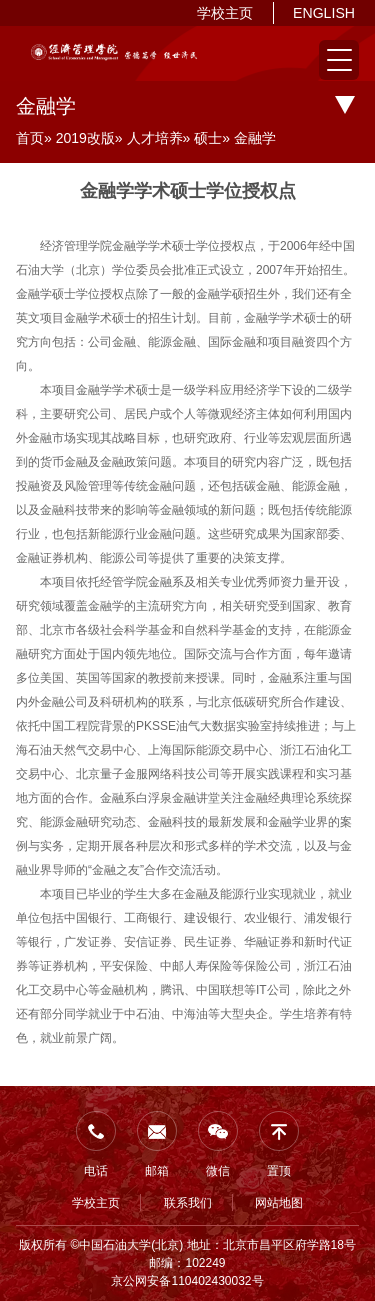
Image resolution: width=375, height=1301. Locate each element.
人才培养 (155, 138)
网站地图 (279, 1203)
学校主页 (225, 13)
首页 (30, 138)
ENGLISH (324, 13)
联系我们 (188, 1203)
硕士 (208, 138)
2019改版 (85, 138)
